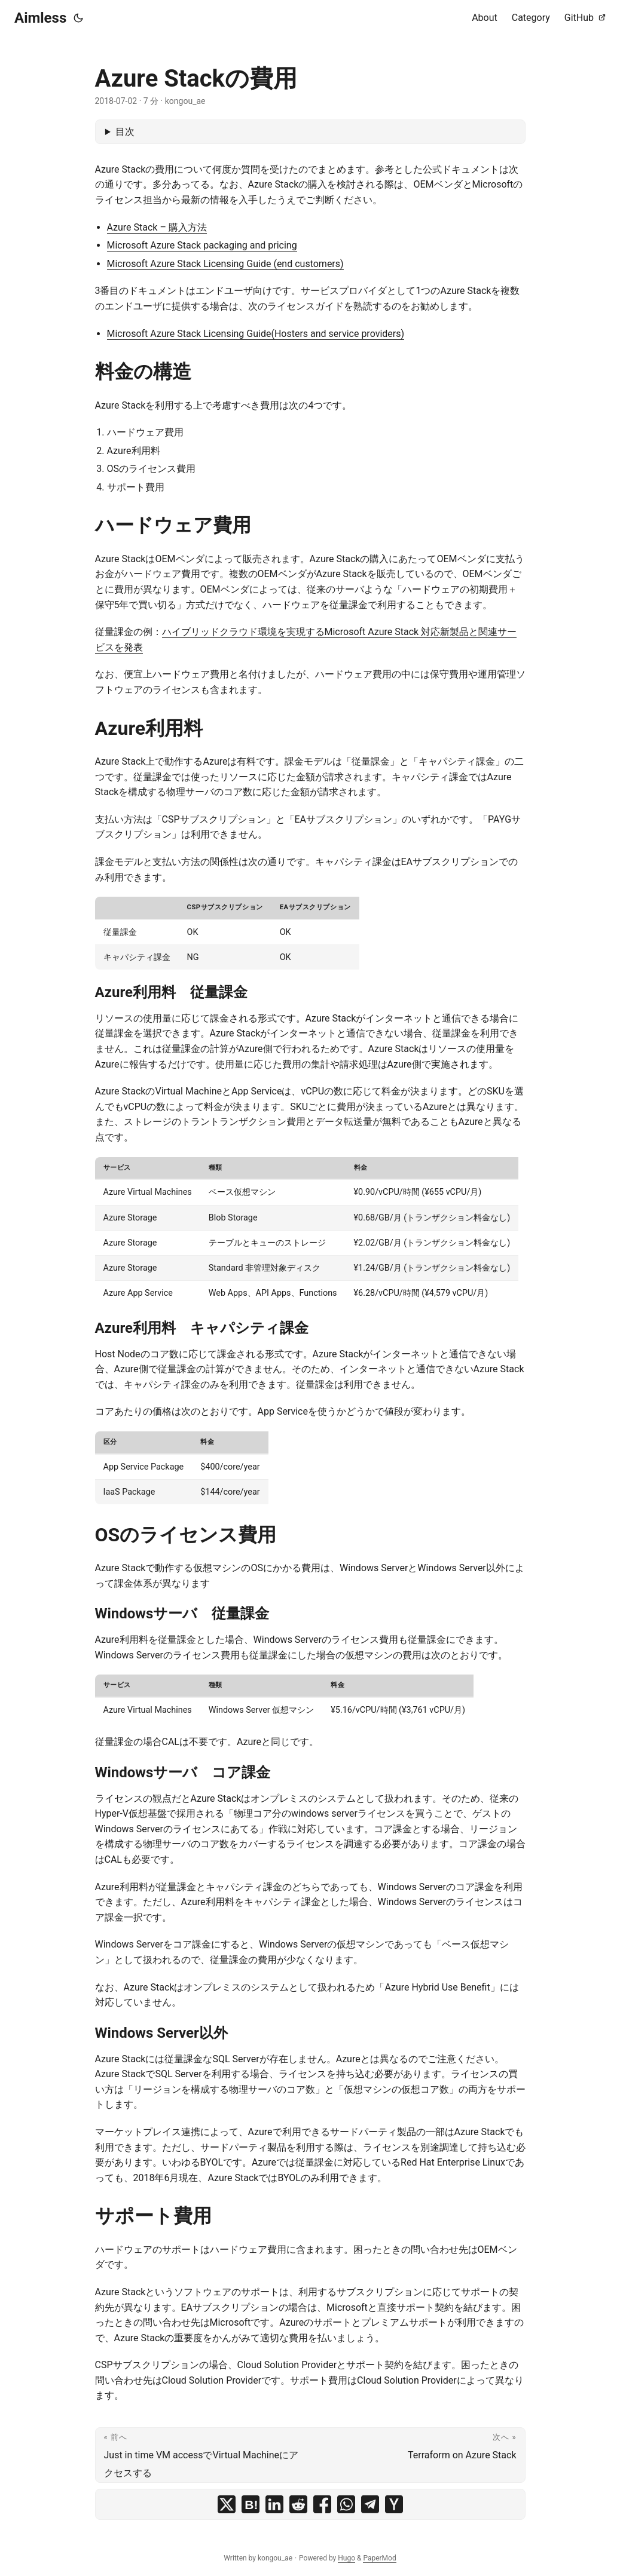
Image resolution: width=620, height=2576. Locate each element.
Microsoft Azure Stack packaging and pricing (202, 245)
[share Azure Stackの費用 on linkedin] (274, 2504)
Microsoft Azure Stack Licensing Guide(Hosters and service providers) (256, 333)
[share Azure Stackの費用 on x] (227, 2504)
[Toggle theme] (78, 18)
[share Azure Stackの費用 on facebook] (322, 2504)
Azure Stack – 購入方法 (157, 227)
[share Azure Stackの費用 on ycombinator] (394, 2504)
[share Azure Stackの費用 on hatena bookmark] (250, 2504)
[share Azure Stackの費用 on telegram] (370, 2504)
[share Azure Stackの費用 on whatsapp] (346, 2504)
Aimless (40, 18)
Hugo (346, 2558)
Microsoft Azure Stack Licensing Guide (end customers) (225, 263)
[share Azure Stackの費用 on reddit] (298, 2504)
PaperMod (379, 2558)
